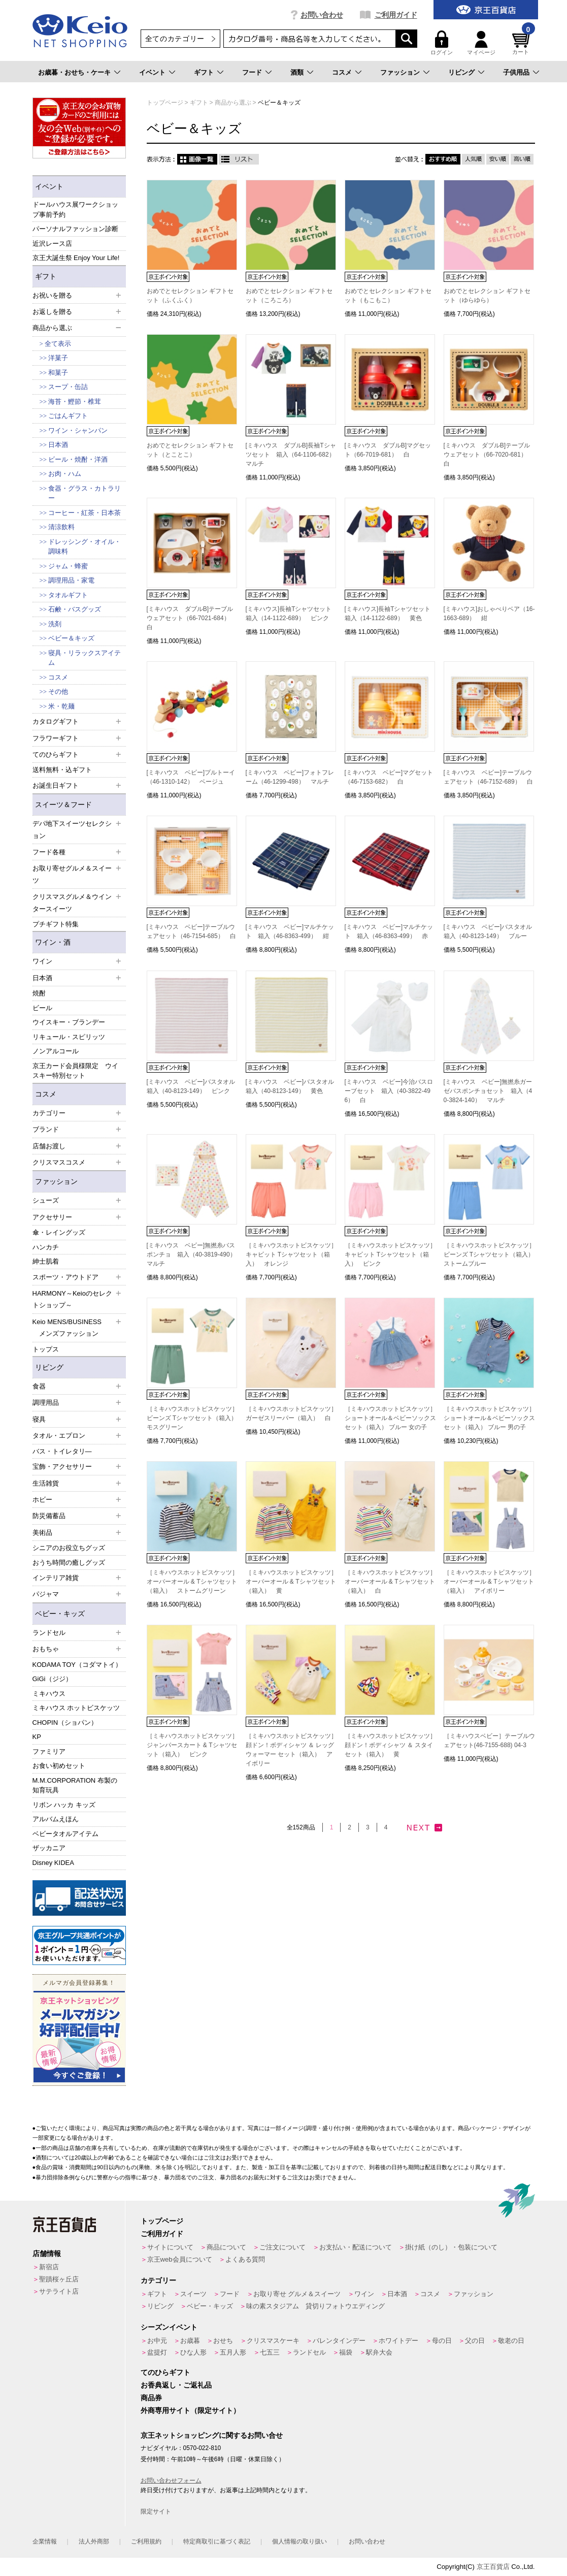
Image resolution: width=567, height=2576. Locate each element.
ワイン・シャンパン (78, 430)
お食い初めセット (58, 1765)
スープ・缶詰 (68, 387)
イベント (152, 72)
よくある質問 (245, 2259)
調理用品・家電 (71, 580)
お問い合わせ (322, 15)
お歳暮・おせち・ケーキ (74, 72)
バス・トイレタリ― (62, 1451)
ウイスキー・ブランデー (68, 1022)
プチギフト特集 (55, 924)
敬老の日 (511, 2340)
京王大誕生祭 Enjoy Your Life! (76, 258)
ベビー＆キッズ (71, 638)
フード (252, 72)
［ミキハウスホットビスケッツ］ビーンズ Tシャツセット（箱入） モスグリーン (195, 1418)
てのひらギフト (165, 2372)
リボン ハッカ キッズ (63, 1805)
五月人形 (233, 2352)
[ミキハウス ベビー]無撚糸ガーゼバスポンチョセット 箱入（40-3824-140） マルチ (488, 1091)
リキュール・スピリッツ (68, 1037)
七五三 (270, 2352)
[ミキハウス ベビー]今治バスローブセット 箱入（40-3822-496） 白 (389, 1091)
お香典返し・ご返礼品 (176, 2385)
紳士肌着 (45, 1261)
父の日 (475, 2340)
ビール (42, 1008)
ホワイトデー (398, 2340)
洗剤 (54, 624)
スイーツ (193, 2294)
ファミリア (48, 1751)
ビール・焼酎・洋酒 (78, 459)
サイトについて (170, 2247)
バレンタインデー (339, 2340)
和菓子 (58, 372)
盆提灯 (157, 2352)
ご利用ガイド (396, 15)
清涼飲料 (61, 527)
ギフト (204, 72)
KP (36, 1737)
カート (522, 43)
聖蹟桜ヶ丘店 (59, 2279)
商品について (226, 2247)
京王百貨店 (493, 2566)
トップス (45, 1349)
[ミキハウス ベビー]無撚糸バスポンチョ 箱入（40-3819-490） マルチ (194, 1254)
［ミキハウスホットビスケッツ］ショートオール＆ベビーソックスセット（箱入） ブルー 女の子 (390, 1418)
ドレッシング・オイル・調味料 (84, 547)
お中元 (157, 2340)
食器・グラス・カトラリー (84, 493)
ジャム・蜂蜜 (68, 566)
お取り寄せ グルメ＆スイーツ (297, 2294)
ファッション (400, 72)
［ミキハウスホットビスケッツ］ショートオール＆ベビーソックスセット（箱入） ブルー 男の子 (489, 1418)
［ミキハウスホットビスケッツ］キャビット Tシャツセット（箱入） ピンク (390, 1254)
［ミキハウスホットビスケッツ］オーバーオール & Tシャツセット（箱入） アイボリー (489, 1581)
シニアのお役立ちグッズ (68, 1548)
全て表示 (58, 343)
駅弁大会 (379, 2352)
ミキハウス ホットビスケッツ (76, 1708)
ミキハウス (48, 1693)
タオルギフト (68, 595)
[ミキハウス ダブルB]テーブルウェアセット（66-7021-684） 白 (191, 618)
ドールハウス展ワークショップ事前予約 (75, 209)
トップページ (162, 2221)
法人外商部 (94, 2541)
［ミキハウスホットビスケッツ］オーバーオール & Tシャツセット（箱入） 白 (390, 1581)
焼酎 (39, 993)
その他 (58, 691)
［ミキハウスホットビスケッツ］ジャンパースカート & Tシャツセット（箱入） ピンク (192, 1745)
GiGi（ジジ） (52, 1679)
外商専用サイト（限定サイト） (190, 2410)
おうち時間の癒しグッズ (68, 1562)
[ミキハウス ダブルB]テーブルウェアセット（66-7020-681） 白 (488, 454)
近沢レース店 (52, 243)
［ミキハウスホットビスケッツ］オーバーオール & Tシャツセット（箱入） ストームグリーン (192, 1581)
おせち (223, 2340)
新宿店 (49, 2267)
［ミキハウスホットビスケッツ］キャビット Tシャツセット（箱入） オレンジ (291, 1254)
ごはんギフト (68, 416)
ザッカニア (48, 1848)
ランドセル (309, 2352)
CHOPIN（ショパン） (65, 1722)
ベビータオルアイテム (65, 1834)
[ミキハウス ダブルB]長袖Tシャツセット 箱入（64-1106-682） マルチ (293, 454)
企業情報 (44, 2541)
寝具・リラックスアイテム (84, 658)
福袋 (345, 2352)
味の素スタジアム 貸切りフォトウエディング (315, 2306)
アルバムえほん (55, 1819)
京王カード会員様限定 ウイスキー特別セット (75, 1071)
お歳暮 (190, 2340)
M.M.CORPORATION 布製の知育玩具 (74, 1785)
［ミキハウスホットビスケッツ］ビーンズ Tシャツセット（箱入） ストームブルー (492, 1254)
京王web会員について (179, 2259)
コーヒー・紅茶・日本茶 (84, 513)
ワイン (364, 2294)
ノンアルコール (55, 1051)
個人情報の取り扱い (299, 2541)
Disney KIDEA (53, 1862)
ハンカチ (45, 1247)
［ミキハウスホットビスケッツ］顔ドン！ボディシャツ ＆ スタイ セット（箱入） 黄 (390, 1745)
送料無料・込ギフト (62, 770)
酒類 (297, 72)
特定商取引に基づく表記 (216, 2541)
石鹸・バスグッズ (74, 609)
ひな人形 (193, 2352)
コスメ (342, 72)
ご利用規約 (146, 2541)
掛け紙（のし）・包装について (451, 2247)
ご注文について (282, 2247)
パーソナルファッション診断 (75, 229)
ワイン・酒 (53, 942)
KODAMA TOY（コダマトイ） (77, 1664)
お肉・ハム (64, 473)
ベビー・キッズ (60, 1613)
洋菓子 (58, 358)
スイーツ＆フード (63, 804)
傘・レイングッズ (58, 1232)
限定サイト (156, 2511)
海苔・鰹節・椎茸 (74, 401)
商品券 (151, 2398)
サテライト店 (59, 2291)
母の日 (442, 2340)
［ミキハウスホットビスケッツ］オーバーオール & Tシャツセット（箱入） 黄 (291, 1581)
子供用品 (516, 72)
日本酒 (58, 444)
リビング (461, 72)
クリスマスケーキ (273, 2340)
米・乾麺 (61, 706)
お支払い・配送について (355, 2247)
